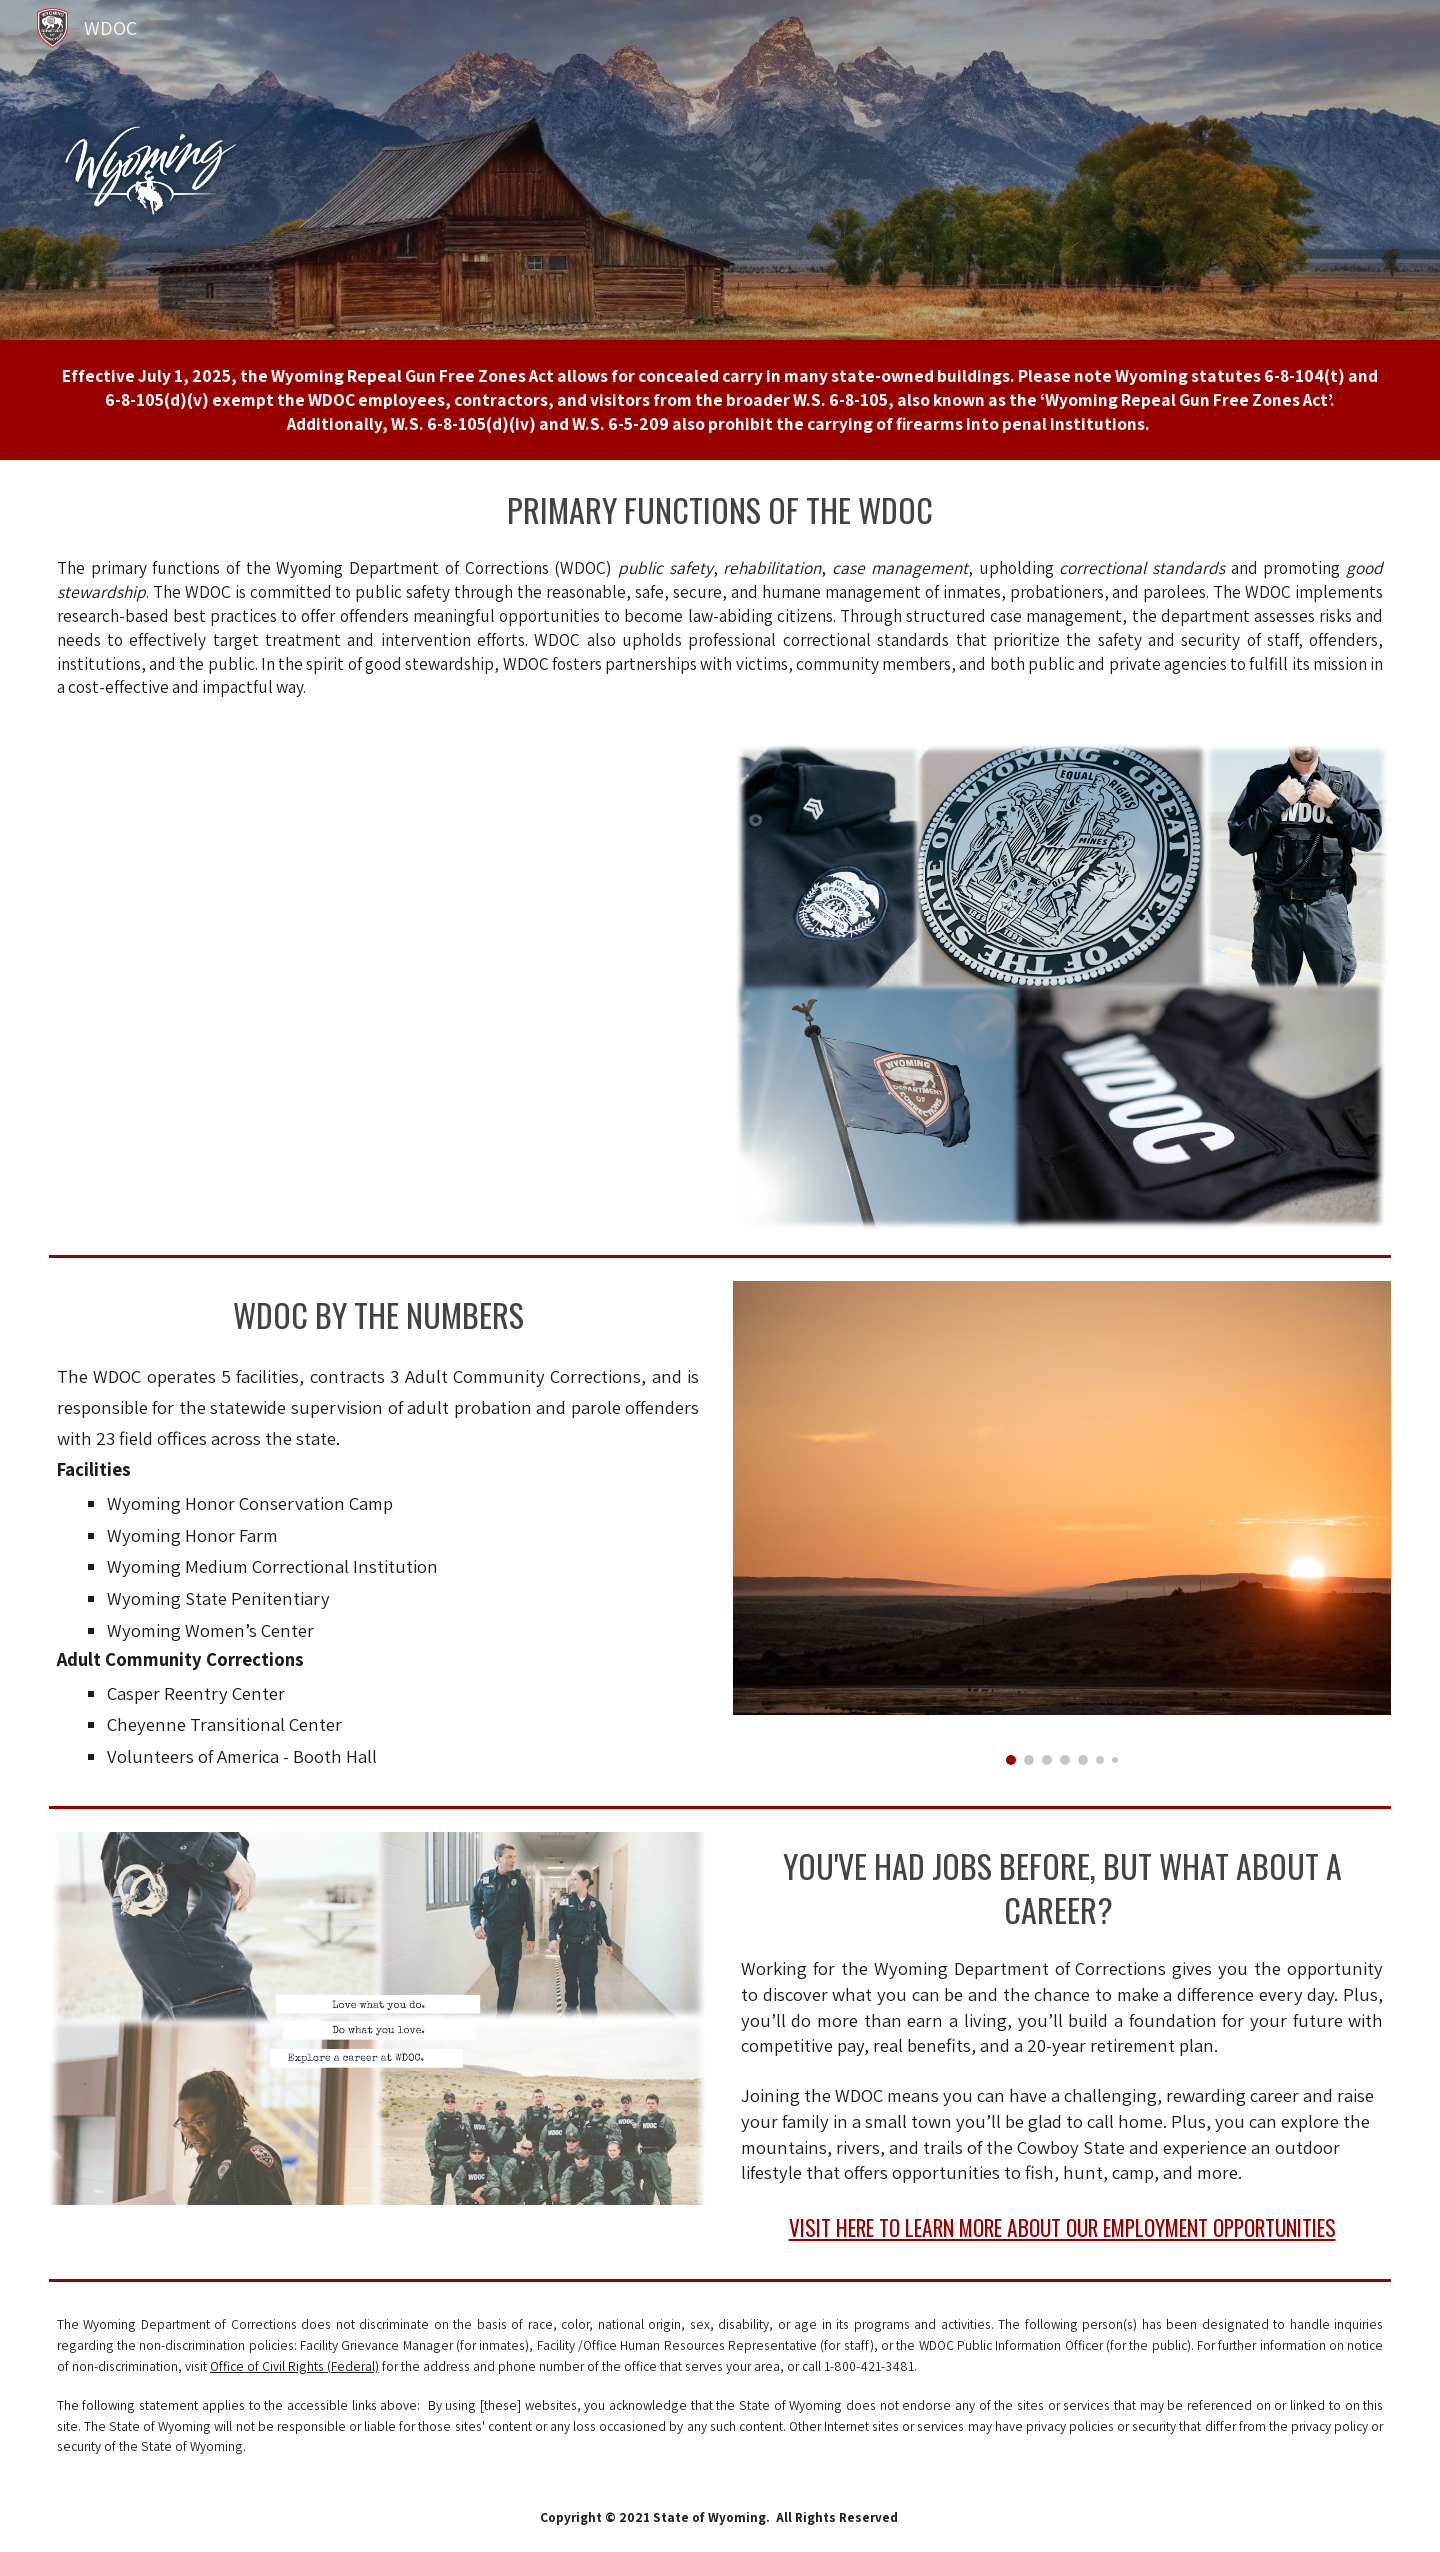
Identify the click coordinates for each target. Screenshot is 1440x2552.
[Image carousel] (1062, 1523)
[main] (720, 400)
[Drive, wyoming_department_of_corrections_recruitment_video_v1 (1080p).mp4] (378, 987)
